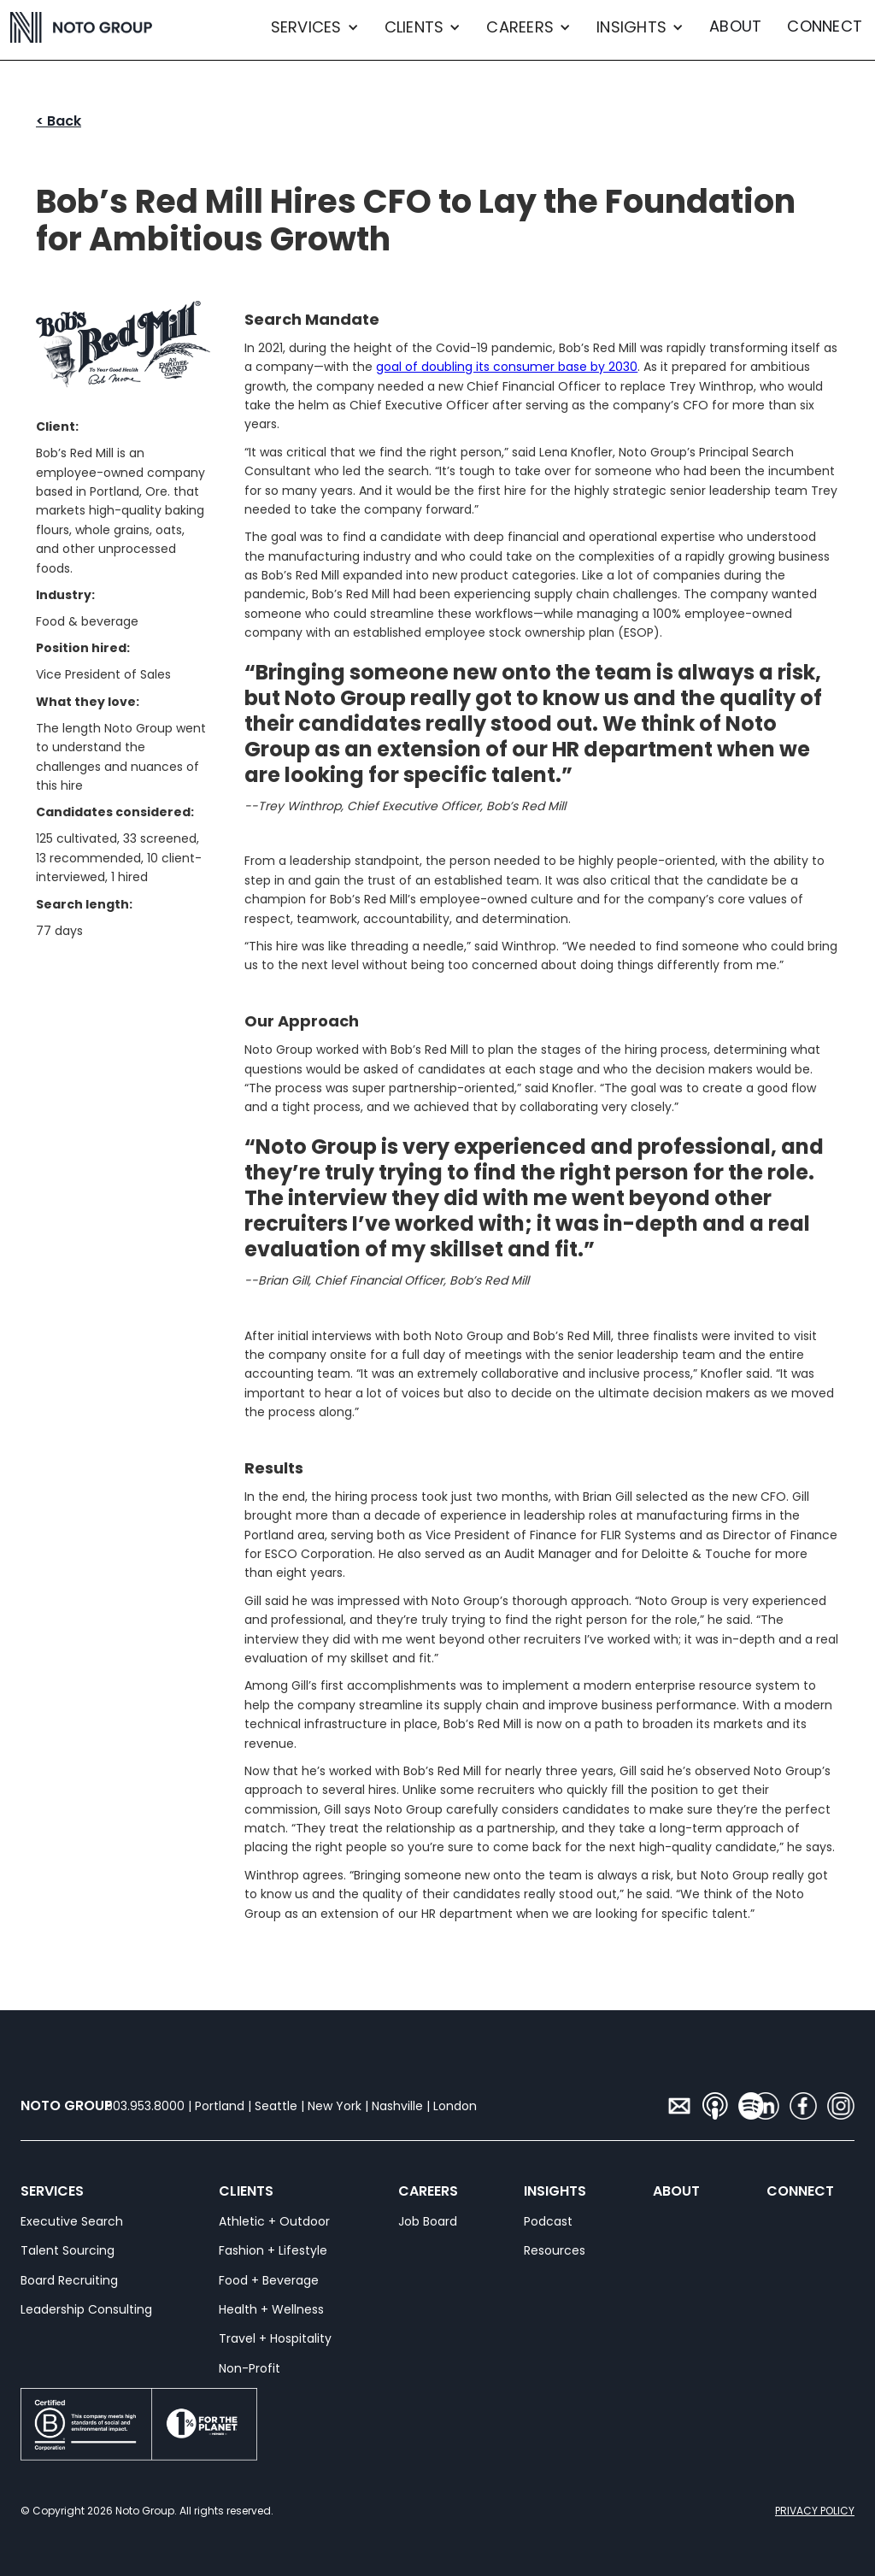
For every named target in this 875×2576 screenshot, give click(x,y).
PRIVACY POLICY (814, 2510)
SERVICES (31, 2191)
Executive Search (72, 2221)
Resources (554, 2250)
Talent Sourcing (68, 2250)
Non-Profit (249, 2368)
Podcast (548, 2221)
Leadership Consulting (86, 2309)
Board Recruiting (69, 2280)
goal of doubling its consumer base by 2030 (506, 366)
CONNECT (824, 26)
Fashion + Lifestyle (273, 2250)
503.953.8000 (145, 2105)
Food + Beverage (269, 2280)
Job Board (427, 2221)
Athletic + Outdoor (274, 2221)
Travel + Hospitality (275, 2338)
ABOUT (735, 26)
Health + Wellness (271, 2309)
